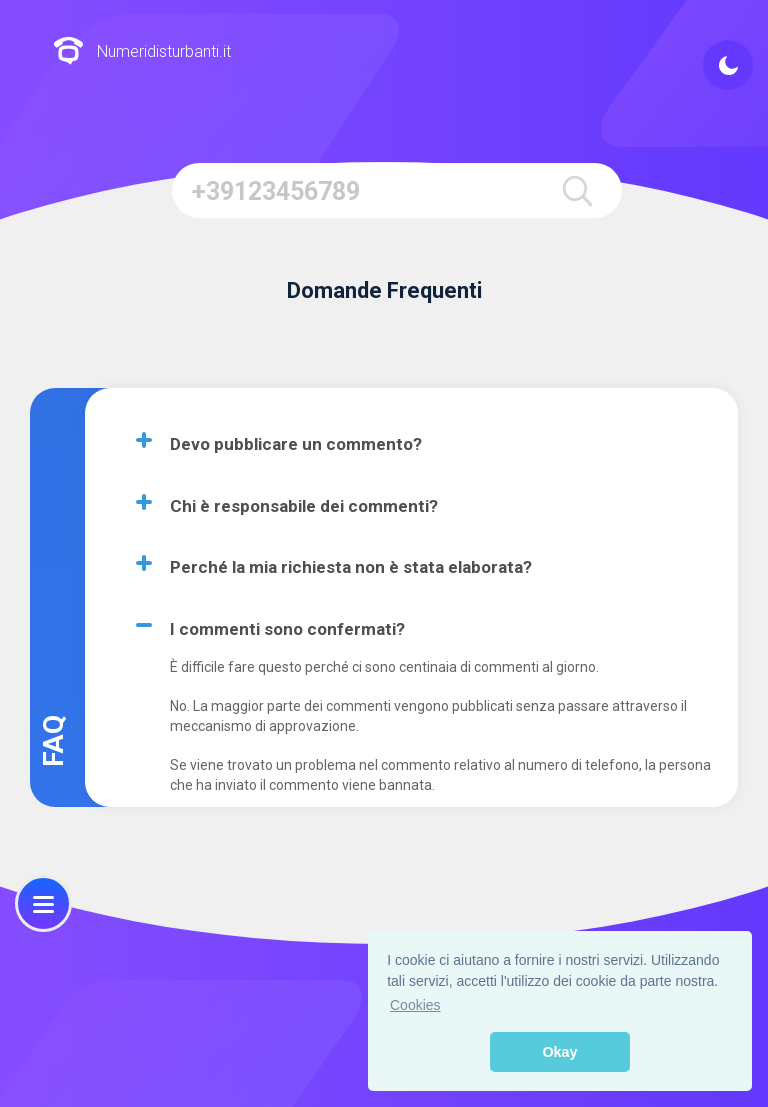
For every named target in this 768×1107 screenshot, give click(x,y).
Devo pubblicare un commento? (296, 444)
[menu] (43, 903)
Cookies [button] (415, 1005)
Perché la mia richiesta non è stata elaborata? (351, 567)
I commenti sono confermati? (287, 629)
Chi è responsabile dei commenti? (304, 506)
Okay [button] (559, 1052)
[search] (577, 190)
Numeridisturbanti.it (142, 52)
